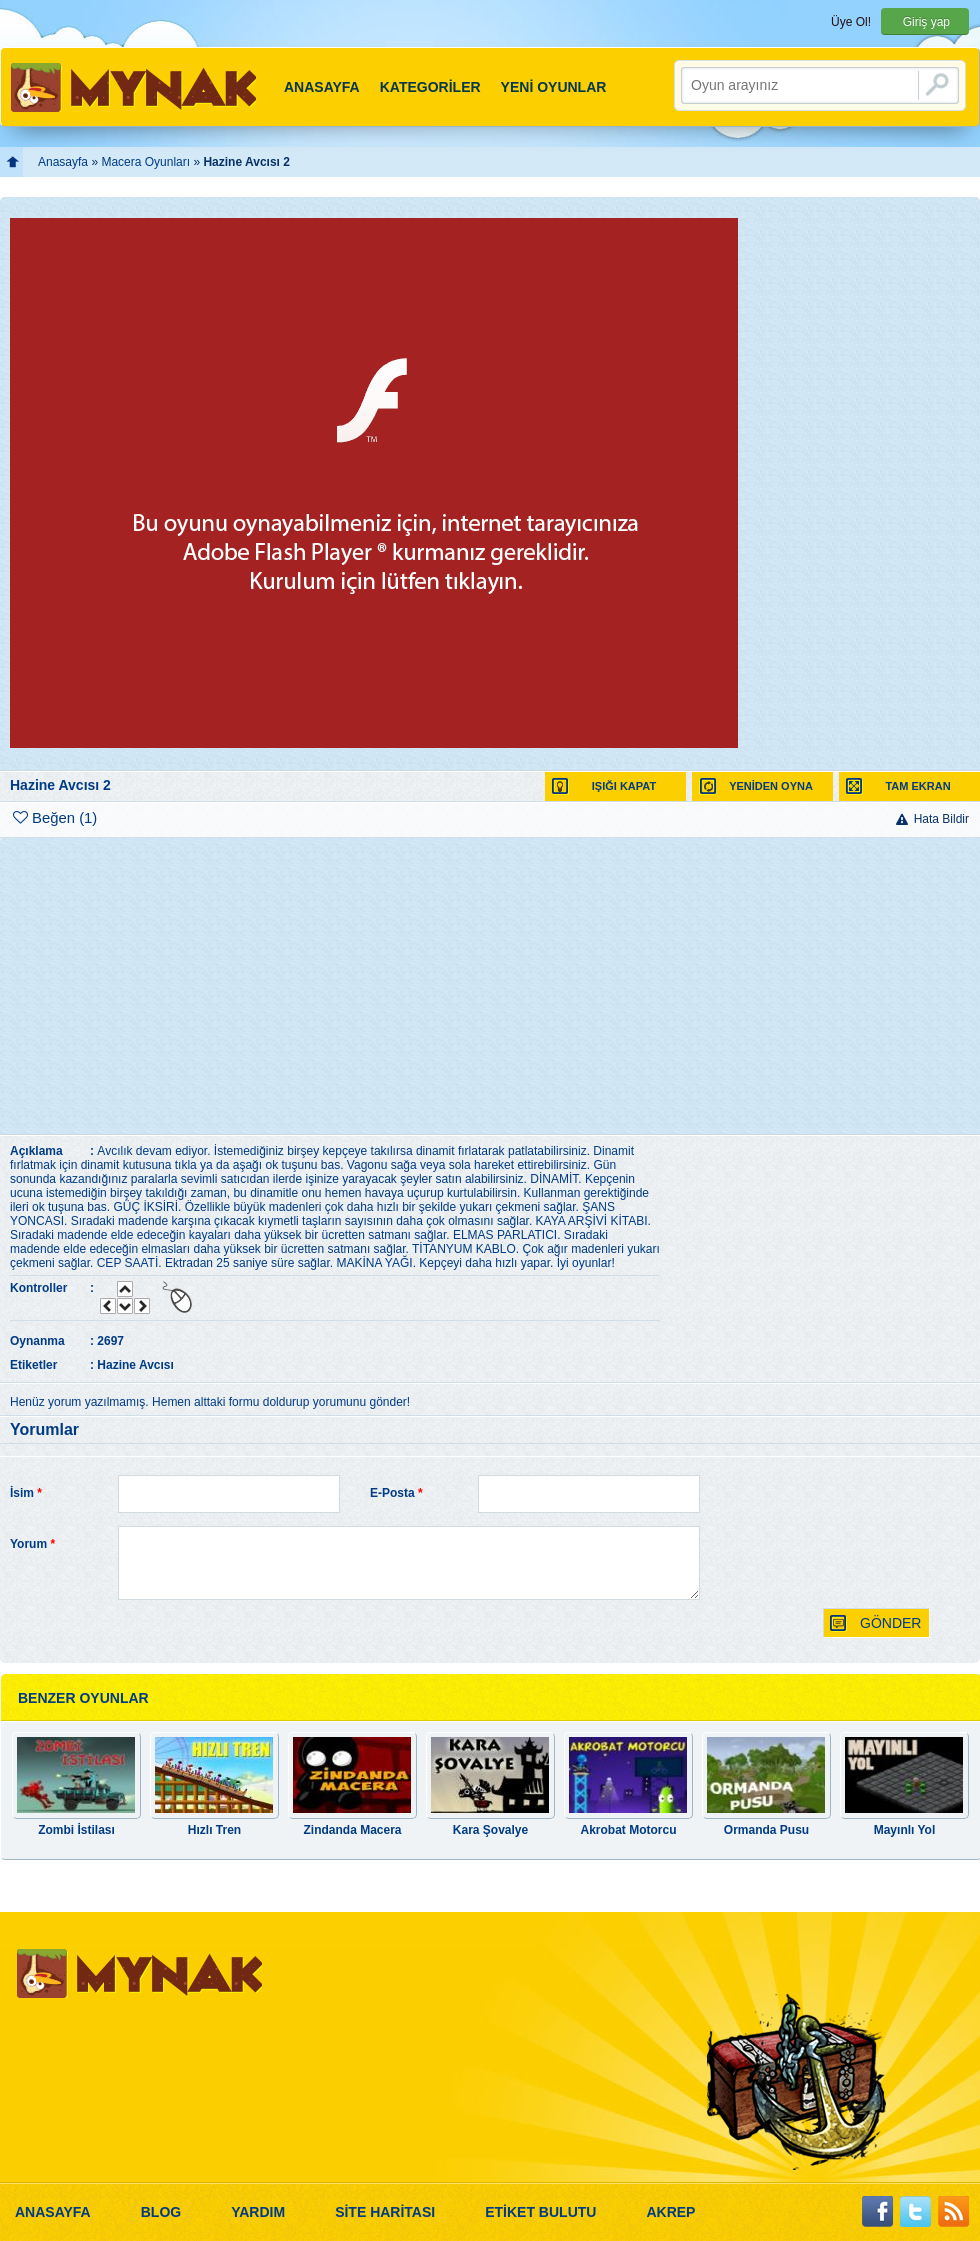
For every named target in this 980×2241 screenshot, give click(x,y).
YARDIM (258, 2212)
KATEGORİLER (430, 87)
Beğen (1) (55, 818)
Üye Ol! (851, 22)
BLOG (161, 2212)
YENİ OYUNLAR (554, 87)
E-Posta (396, 1493)
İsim (26, 1493)
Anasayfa (63, 162)
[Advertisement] (486, 986)
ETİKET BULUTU (540, 2212)
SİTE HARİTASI (385, 2212)
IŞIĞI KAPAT (604, 786)
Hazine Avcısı (135, 1365)
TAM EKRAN (898, 786)
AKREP (670, 2212)
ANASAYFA (322, 87)
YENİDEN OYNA (756, 786)
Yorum (32, 1544)
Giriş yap (926, 22)
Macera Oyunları (145, 162)
